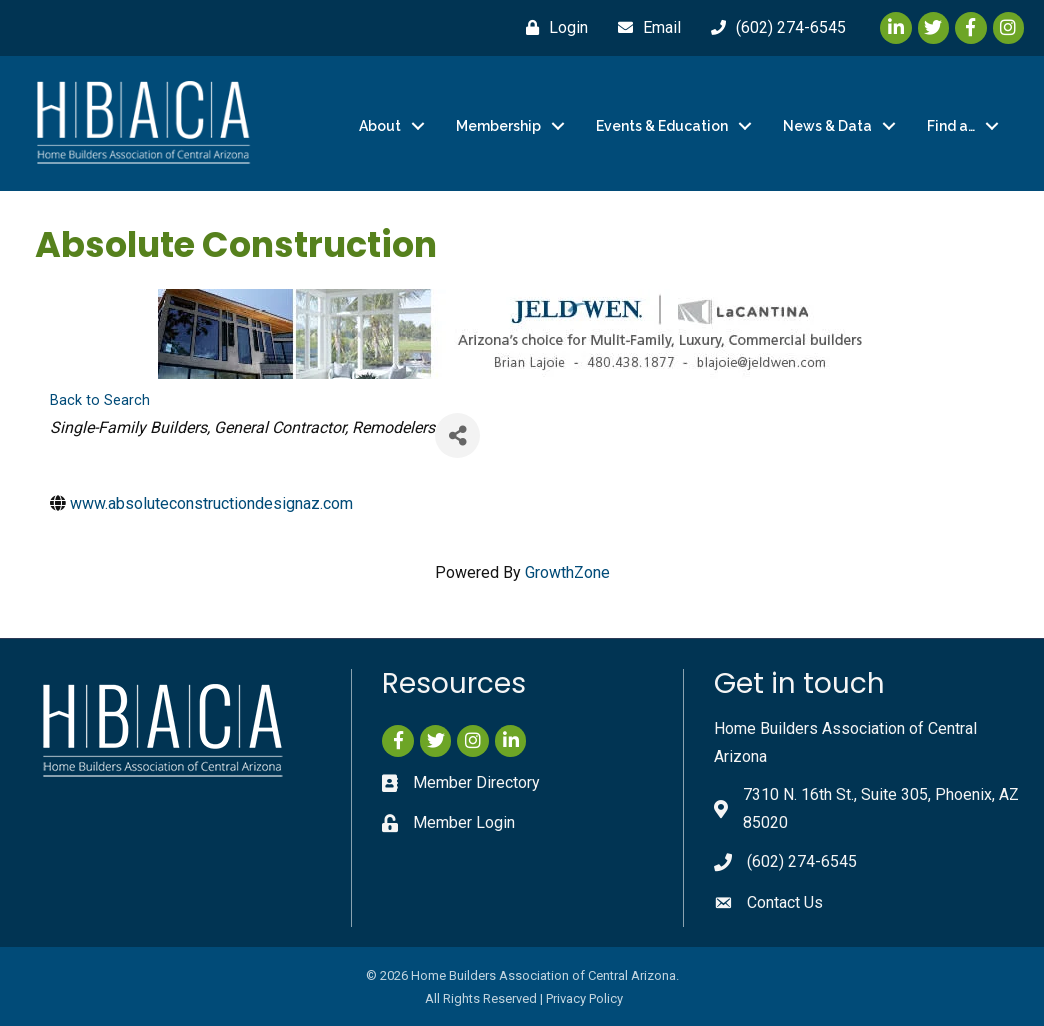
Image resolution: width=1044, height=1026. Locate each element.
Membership (498, 126)
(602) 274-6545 (802, 861)
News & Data (827, 126)
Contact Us (785, 901)
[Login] (552, 28)
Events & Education (662, 126)
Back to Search (100, 400)
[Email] (644, 28)
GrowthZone (567, 572)
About (380, 126)
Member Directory (476, 781)
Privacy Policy (584, 998)
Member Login (464, 822)
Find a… (951, 126)
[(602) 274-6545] (773, 28)
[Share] (457, 435)
